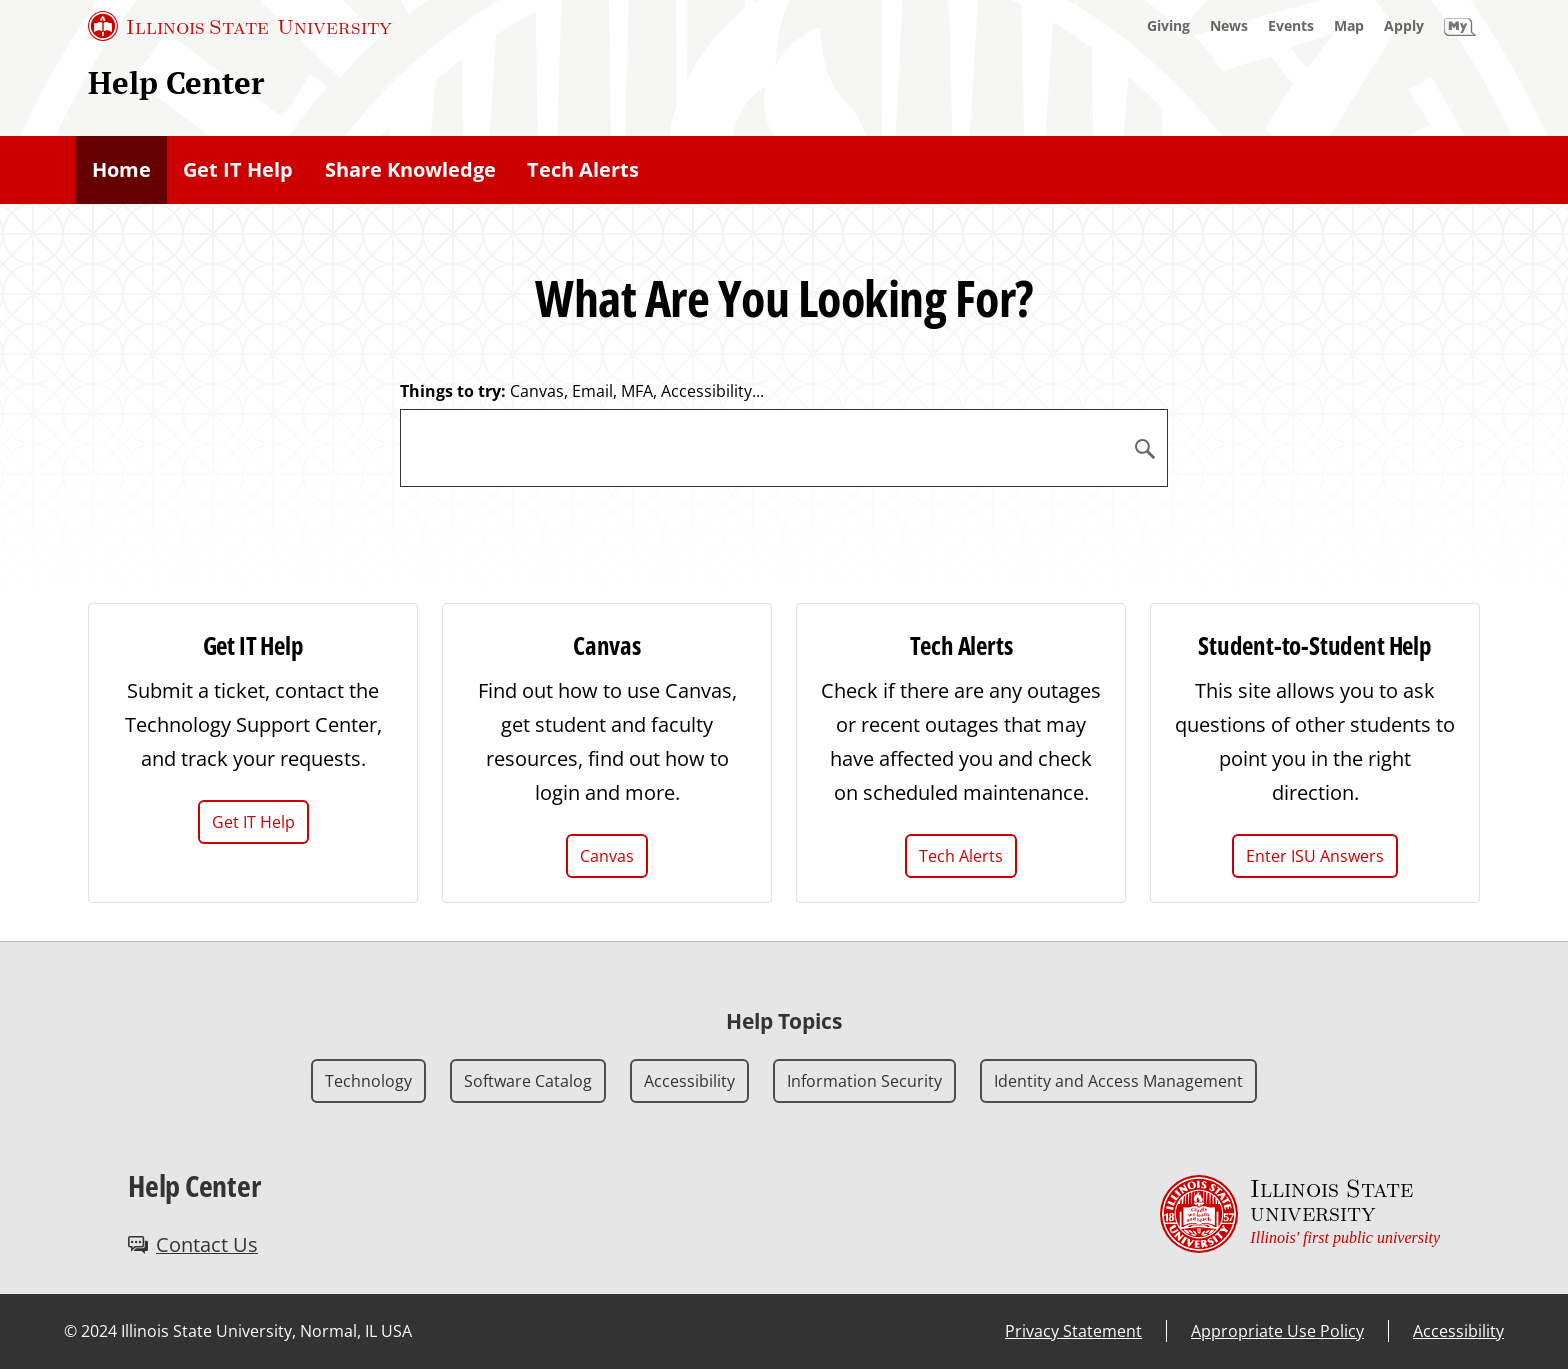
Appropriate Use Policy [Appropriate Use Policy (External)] (1277, 1331)
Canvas (607, 856)
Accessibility (689, 1081)
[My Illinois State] (1460, 26)
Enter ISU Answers (1315, 856)
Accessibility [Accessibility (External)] (1458, 1331)
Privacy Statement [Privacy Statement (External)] (1073, 1331)
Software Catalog (528, 1081)
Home (121, 169)
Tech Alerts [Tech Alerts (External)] (583, 169)
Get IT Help (238, 169)
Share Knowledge (410, 169)
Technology (368, 1081)
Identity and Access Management (1118, 1081)
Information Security (864, 1081)
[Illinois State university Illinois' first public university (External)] (1300, 1214)
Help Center (176, 82)
